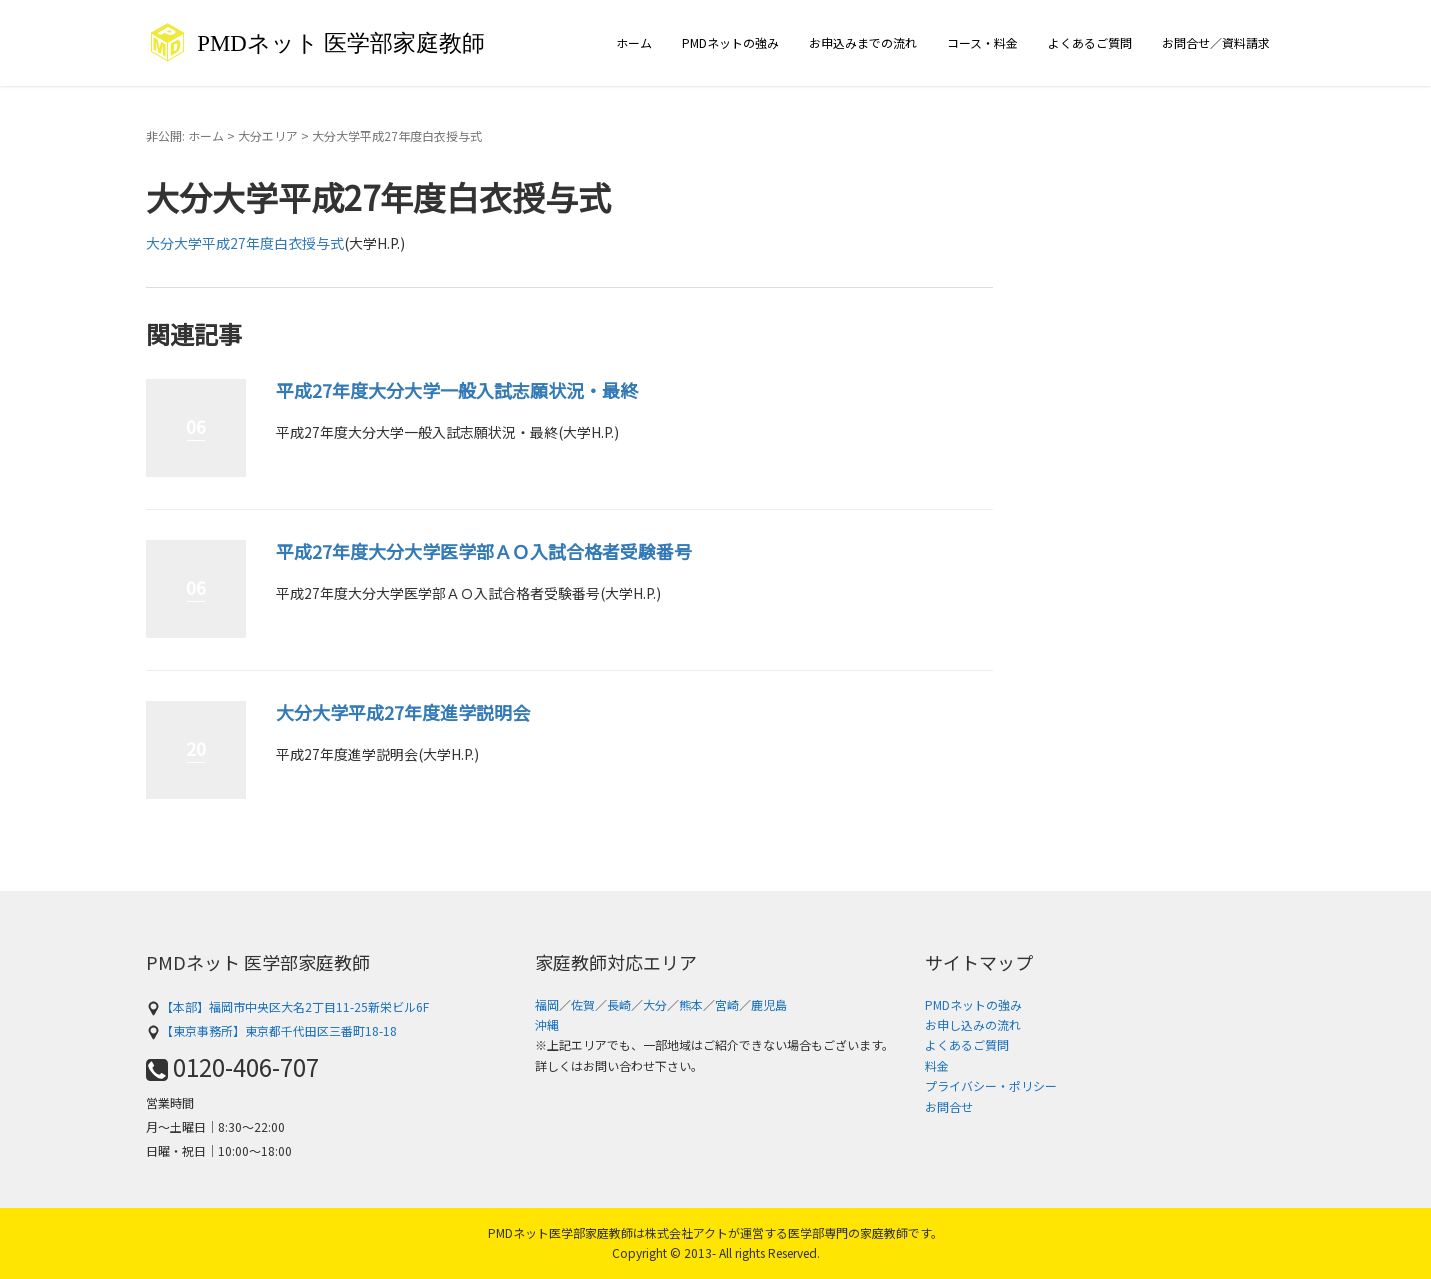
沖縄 (547, 1024)
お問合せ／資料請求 (1216, 42)
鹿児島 (769, 1004)
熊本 (691, 1004)
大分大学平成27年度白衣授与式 (245, 243)
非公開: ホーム (185, 135)
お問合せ (949, 1106)
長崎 (619, 1004)
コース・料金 (982, 42)
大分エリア (268, 135)
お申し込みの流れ (973, 1024)
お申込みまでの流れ (863, 42)
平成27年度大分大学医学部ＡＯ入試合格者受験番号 (484, 551)
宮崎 (727, 1004)
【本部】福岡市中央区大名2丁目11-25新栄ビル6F (287, 1006)
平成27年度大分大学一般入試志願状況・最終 (457, 390)
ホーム (634, 42)
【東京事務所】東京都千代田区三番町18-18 (271, 1030)
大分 (655, 1004)
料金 (937, 1065)
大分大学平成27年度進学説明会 (403, 712)
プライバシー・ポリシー (991, 1085)
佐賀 (583, 1004)
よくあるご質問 (1090, 42)
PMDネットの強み (730, 42)
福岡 (547, 1004)
